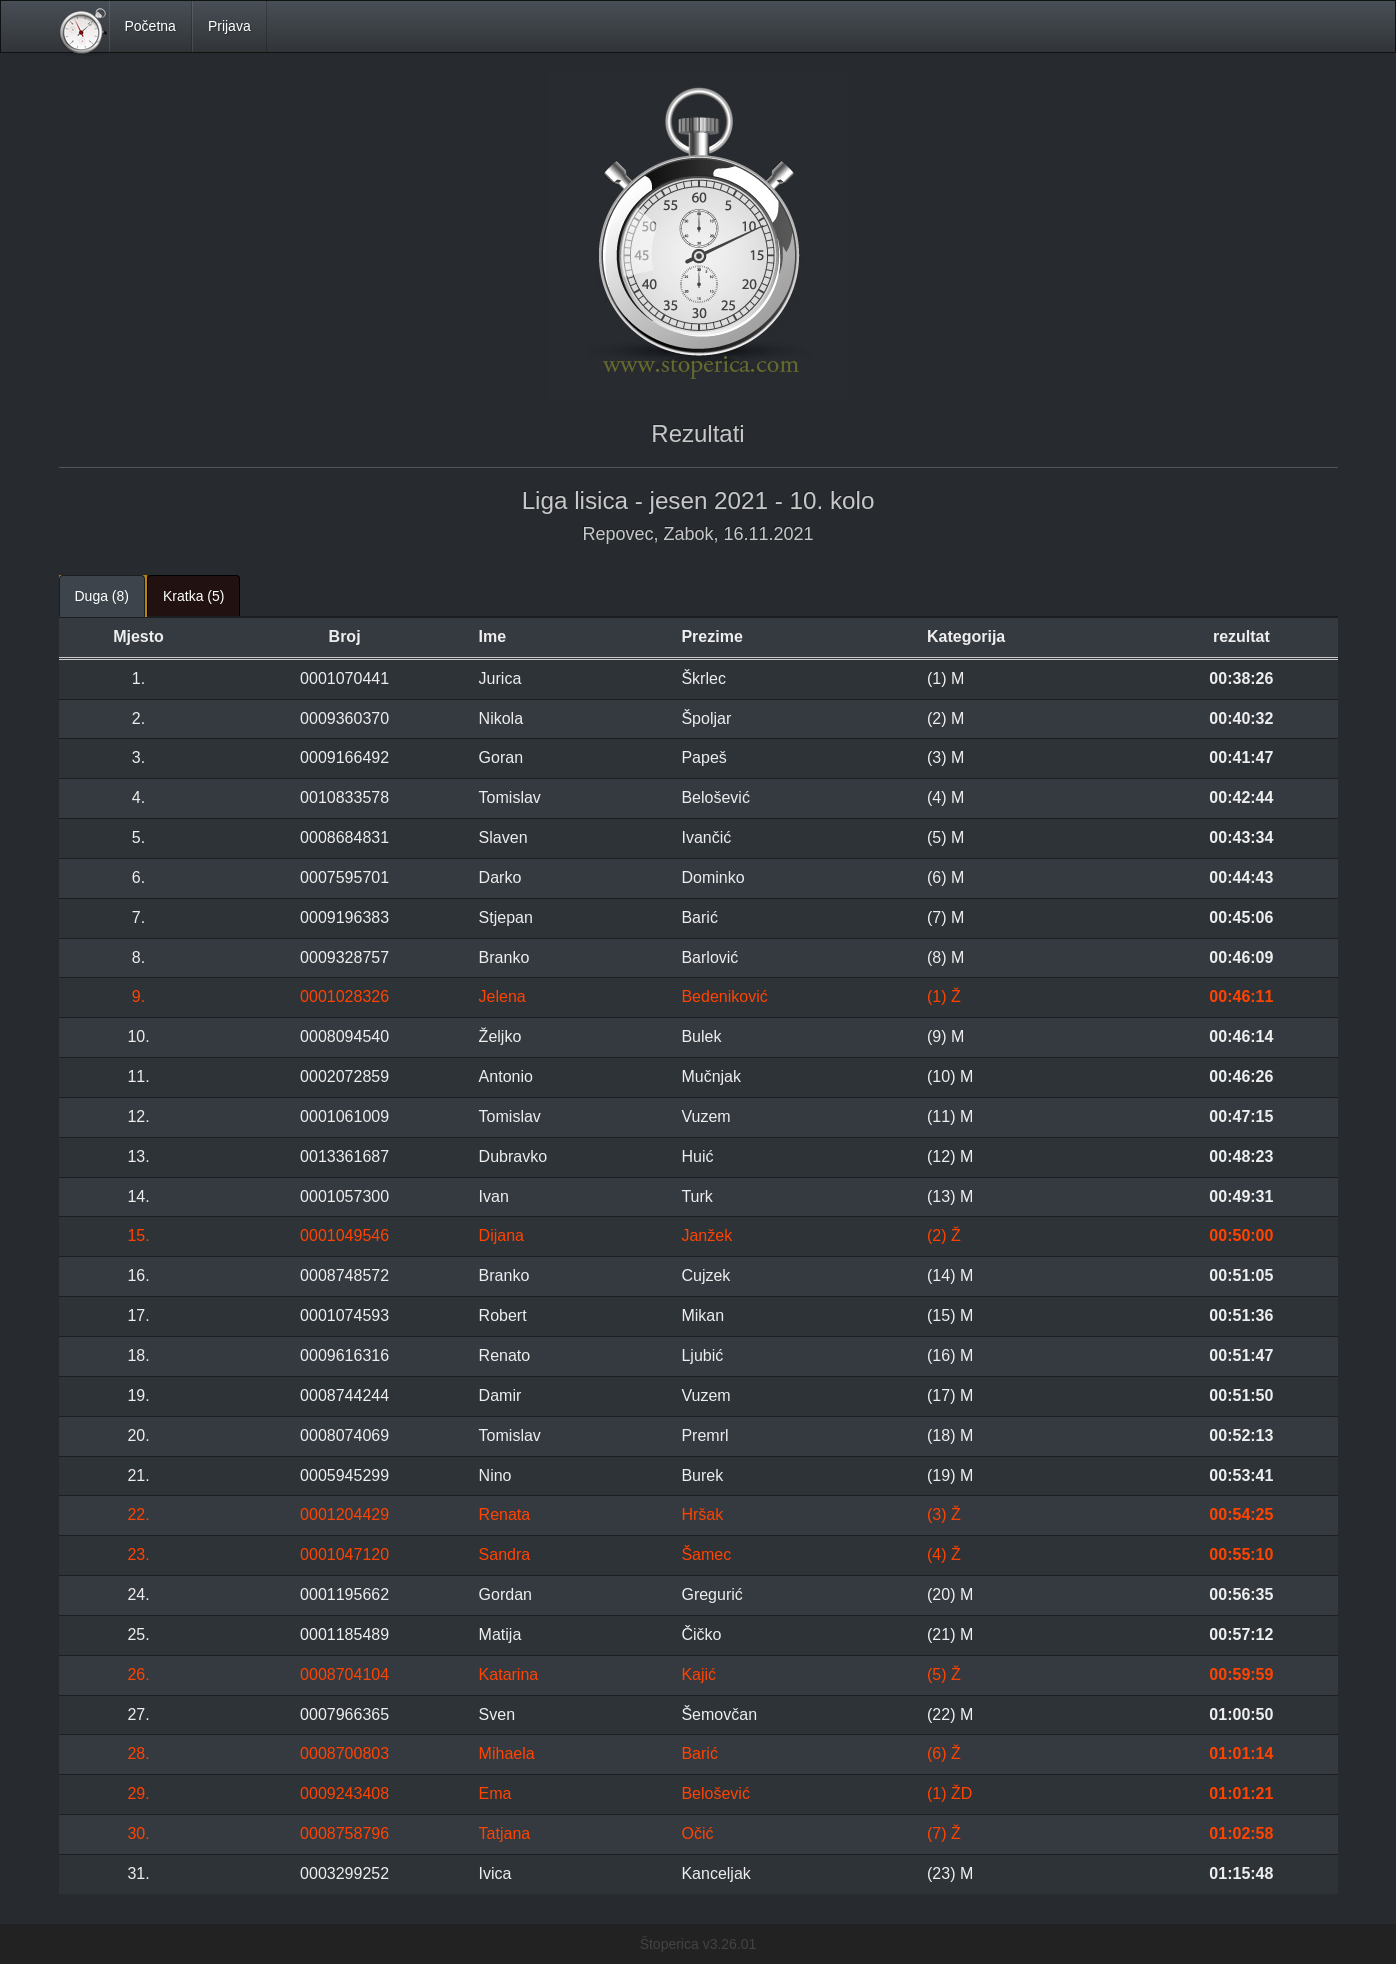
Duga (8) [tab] (102, 596)
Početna (150, 26)
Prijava (229, 26)
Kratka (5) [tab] (193, 596)
